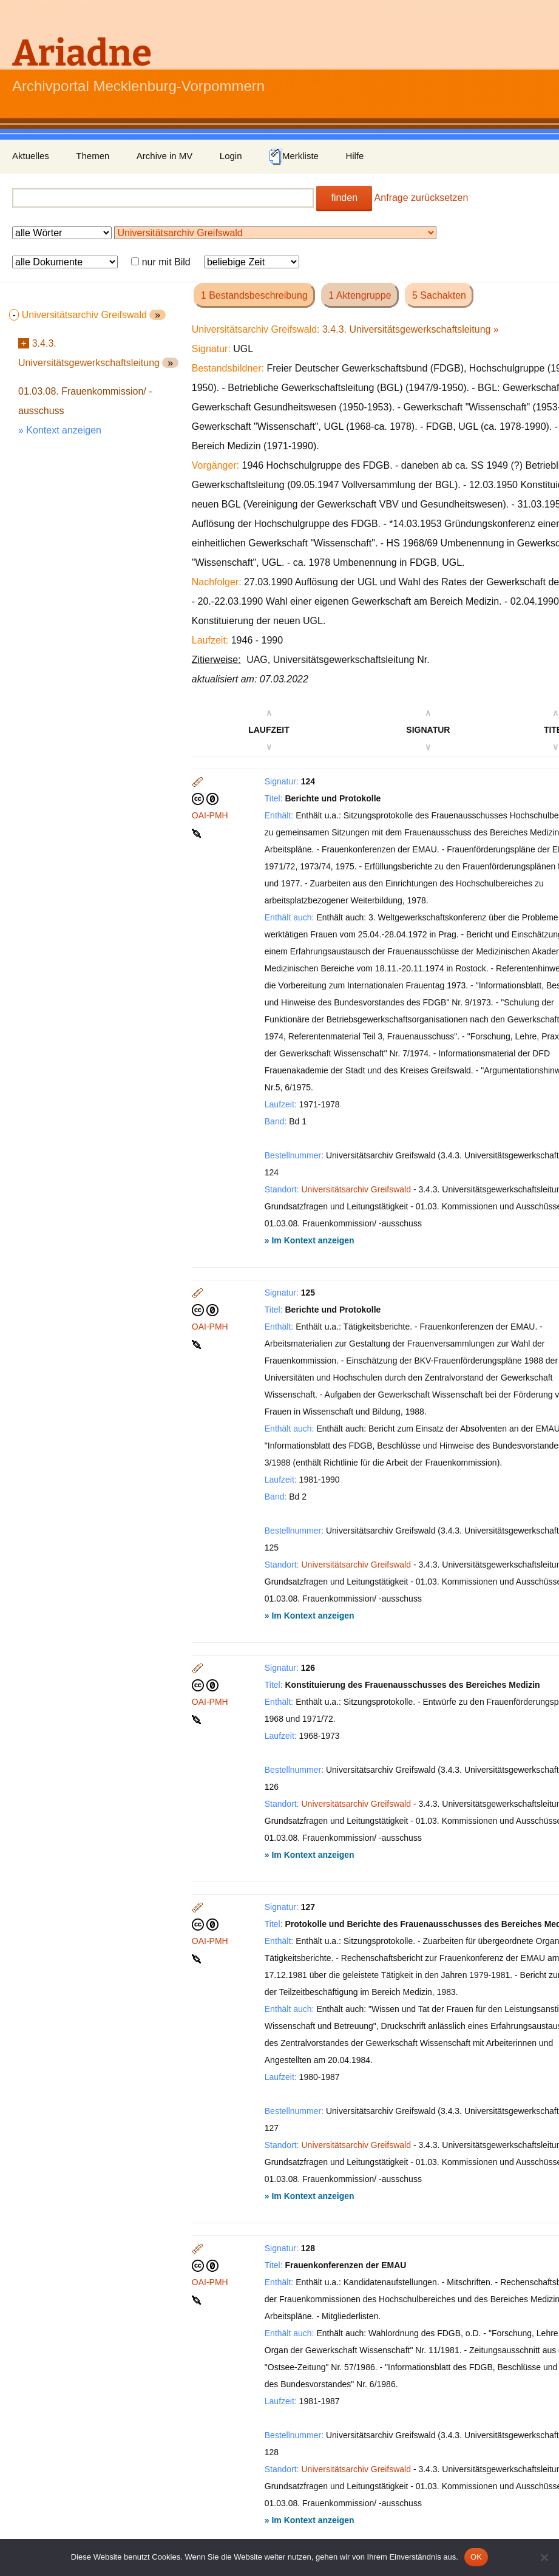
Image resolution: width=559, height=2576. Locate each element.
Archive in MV (165, 156)
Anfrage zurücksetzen (421, 197)
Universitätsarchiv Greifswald (357, 1189)
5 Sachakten (439, 295)
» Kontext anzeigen (59, 430)
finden (344, 197)
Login (231, 156)
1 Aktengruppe (359, 295)
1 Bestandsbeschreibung (254, 295)
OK (476, 2556)
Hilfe (354, 156)
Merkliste (294, 157)
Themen (92, 156)
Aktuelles (30, 156)
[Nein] (544, 2557)
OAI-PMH (210, 815)
